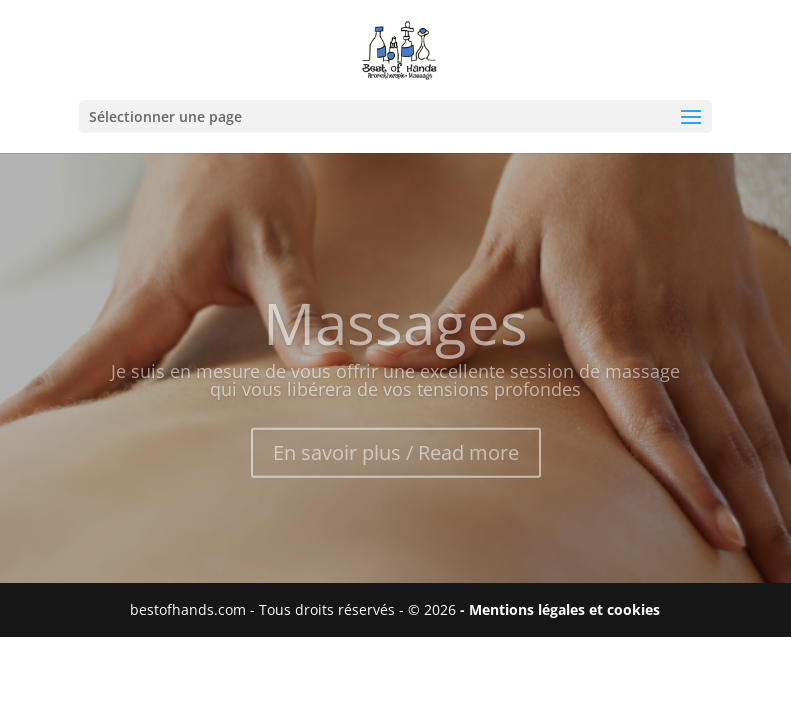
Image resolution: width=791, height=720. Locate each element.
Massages (395, 330)
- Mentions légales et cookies (560, 609)
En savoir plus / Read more (396, 460)
